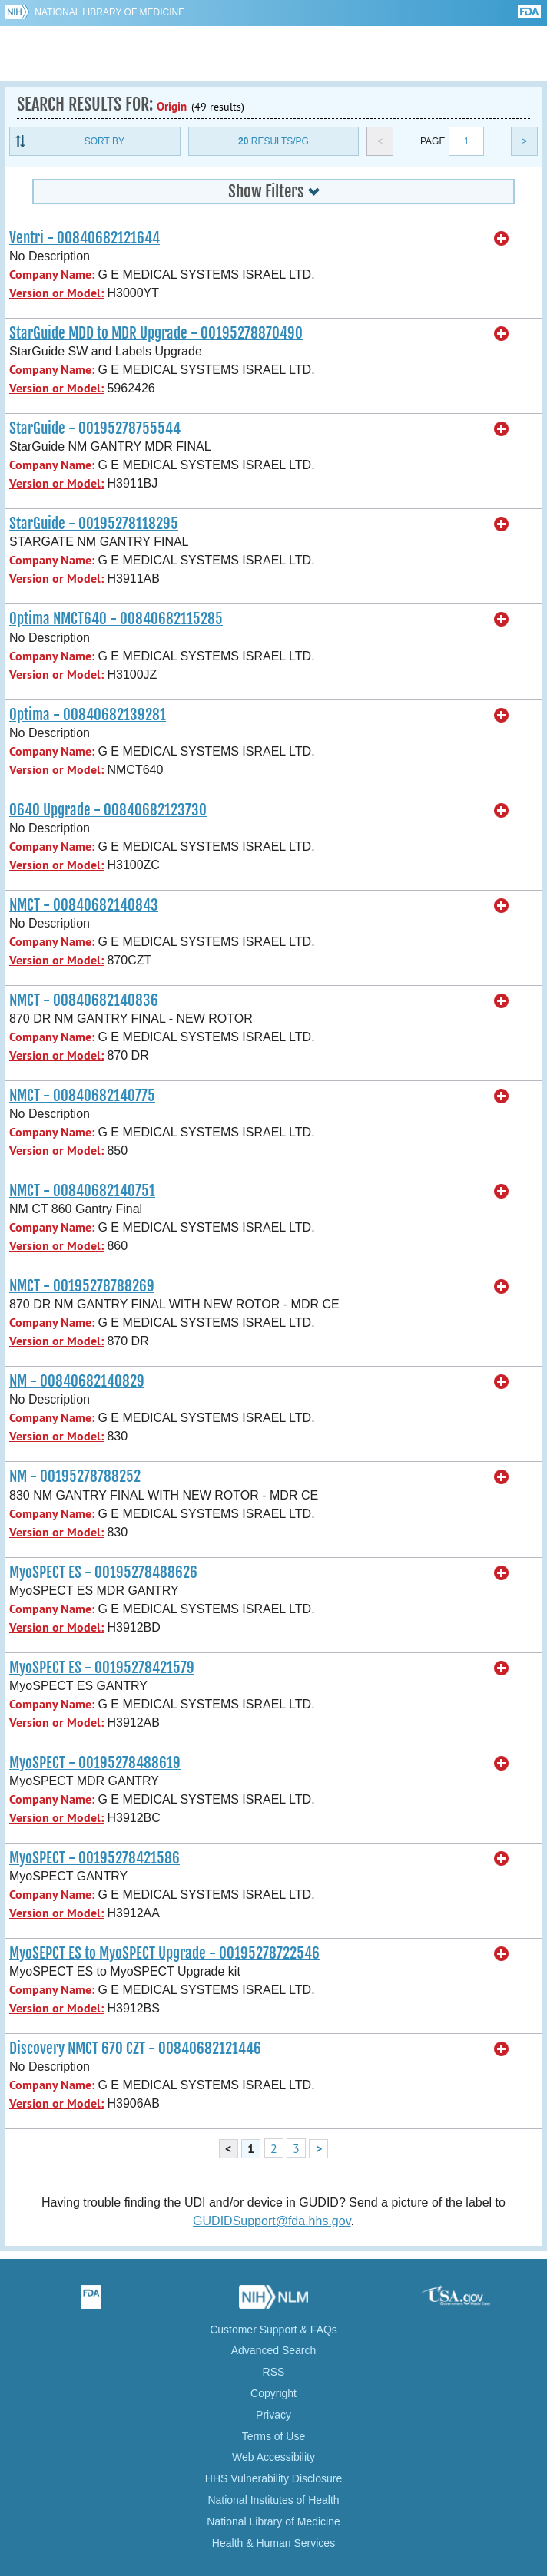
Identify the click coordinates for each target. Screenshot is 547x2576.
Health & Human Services (273, 2543)
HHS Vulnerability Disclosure (273, 2478)
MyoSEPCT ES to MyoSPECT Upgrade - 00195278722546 (164, 1953)
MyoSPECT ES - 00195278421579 (101, 1667)
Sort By (104, 141)
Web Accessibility (273, 2457)
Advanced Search (274, 2350)
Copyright (273, 2393)
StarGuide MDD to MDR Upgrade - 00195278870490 (156, 333)
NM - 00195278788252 (75, 1476)
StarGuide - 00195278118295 (93, 523)
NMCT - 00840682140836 (83, 1000)
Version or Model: (56, 293)
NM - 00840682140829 (76, 1381)
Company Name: (51, 274)
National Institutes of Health (273, 2500)
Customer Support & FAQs (273, 2329)
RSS (274, 2372)
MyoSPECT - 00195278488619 (95, 1763)
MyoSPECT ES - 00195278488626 (103, 1572)
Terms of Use (273, 2436)
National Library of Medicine (109, 12)
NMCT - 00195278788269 (81, 1286)
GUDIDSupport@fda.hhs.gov (271, 2220)
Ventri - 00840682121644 (84, 238)
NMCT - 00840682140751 (82, 1191)
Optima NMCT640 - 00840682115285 (116, 619)
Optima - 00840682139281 (87, 715)
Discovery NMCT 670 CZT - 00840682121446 (135, 2048)
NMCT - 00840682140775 (82, 1095)
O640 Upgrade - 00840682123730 (108, 810)
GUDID (274, 54)
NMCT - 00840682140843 (83, 905)
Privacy (273, 2415)
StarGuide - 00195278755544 (95, 428)
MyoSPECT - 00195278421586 (94, 1858)
